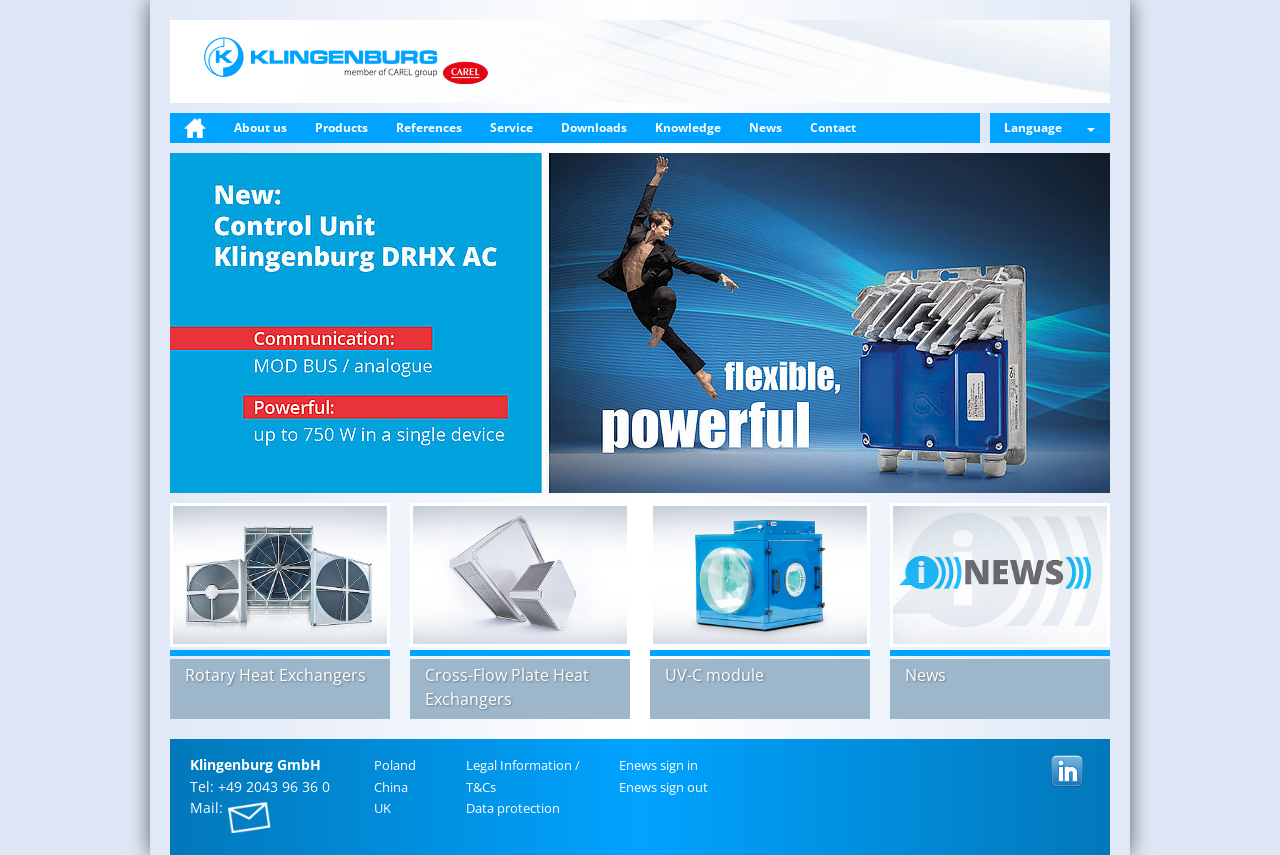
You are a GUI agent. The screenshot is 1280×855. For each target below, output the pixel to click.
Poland (395, 765)
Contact (833, 127)
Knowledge (688, 127)
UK (382, 808)
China (391, 787)
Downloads (594, 127)
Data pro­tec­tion (513, 808)
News (765, 127)
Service (511, 127)
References (429, 127)
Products (341, 127)
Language (1049, 127)
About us (260, 127)
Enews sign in (658, 765)
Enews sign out (663, 787)
